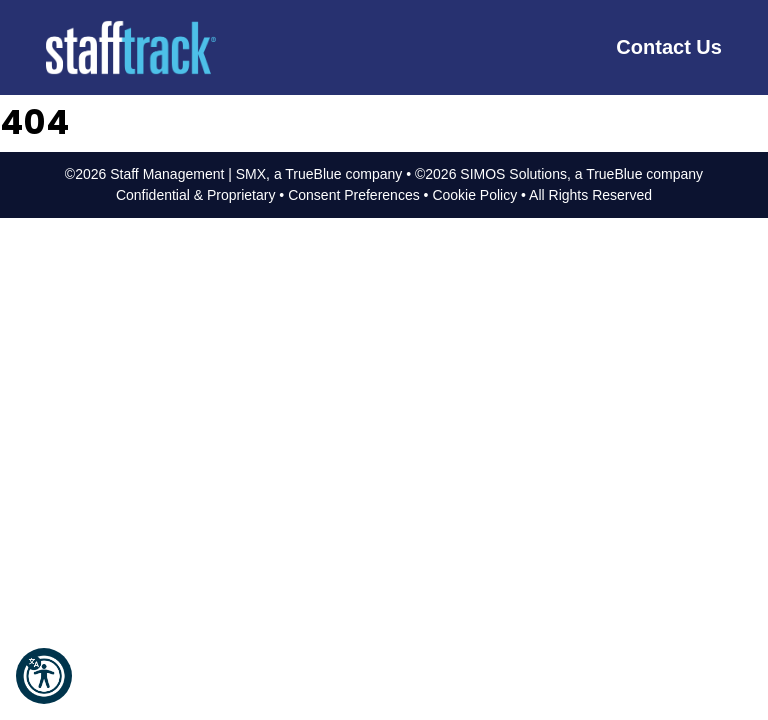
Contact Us (669, 47)
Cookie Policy (474, 195)
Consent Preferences (354, 195)
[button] (44, 676)
